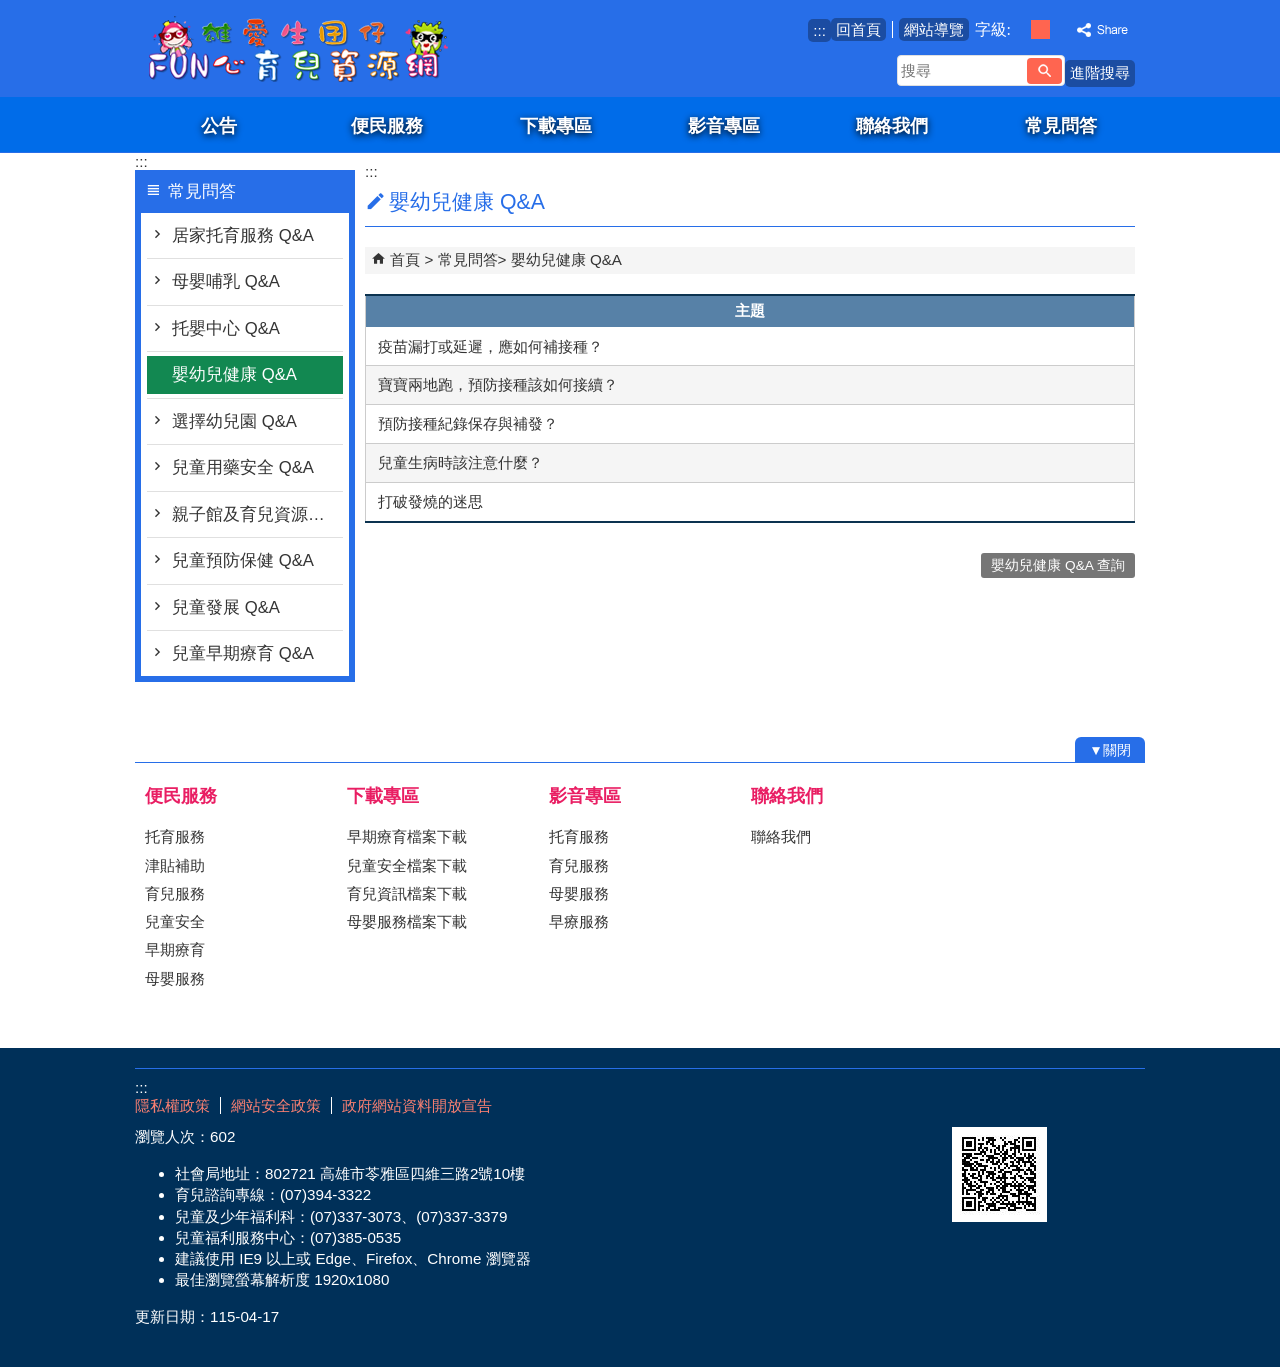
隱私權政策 (172, 1105)
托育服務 (175, 836)
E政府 (973, 1101)
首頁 (405, 259)
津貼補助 (175, 865)
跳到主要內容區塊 (10, 10)
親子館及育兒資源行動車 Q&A (257, 514)
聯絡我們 (892, 125)
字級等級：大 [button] (1061, 29)
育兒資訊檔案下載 (407, 893)
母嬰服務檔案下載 (407, 921)
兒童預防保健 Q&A (243, 560)
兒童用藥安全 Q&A (243, 467)
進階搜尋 (1100, 72)
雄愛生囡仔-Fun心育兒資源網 (304, 48)
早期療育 (175, 949)
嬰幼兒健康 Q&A (234, 374)
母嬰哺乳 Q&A (226, 281)
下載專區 (556, 125)
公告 (219, 125)
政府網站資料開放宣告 (417, 1105)
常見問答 (1061, 125)
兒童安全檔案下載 (407, 865)
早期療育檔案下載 (407, 836)
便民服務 (387, 125)
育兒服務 (175, 893)
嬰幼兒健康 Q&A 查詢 (1058, 565)
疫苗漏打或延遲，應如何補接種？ (490, 346)
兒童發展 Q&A (226, 607)
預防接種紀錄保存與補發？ (468, 423)
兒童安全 (175, 921)
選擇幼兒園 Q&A (234, 421)
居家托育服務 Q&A (243, 235)
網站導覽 (934, 29)
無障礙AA (1072, 1103)
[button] (1044, 71)
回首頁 (858, 29)
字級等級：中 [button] (1040, 29)
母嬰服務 (175, 978)
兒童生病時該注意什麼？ (460, 462)
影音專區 (724, 125)
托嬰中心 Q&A (226, 328)
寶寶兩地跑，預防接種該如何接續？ (498, 384)
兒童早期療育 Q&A (243, 653)
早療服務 (579, 921)
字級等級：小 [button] (1019, 29)
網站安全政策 (276, 1105)
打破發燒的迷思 (430, 501)
